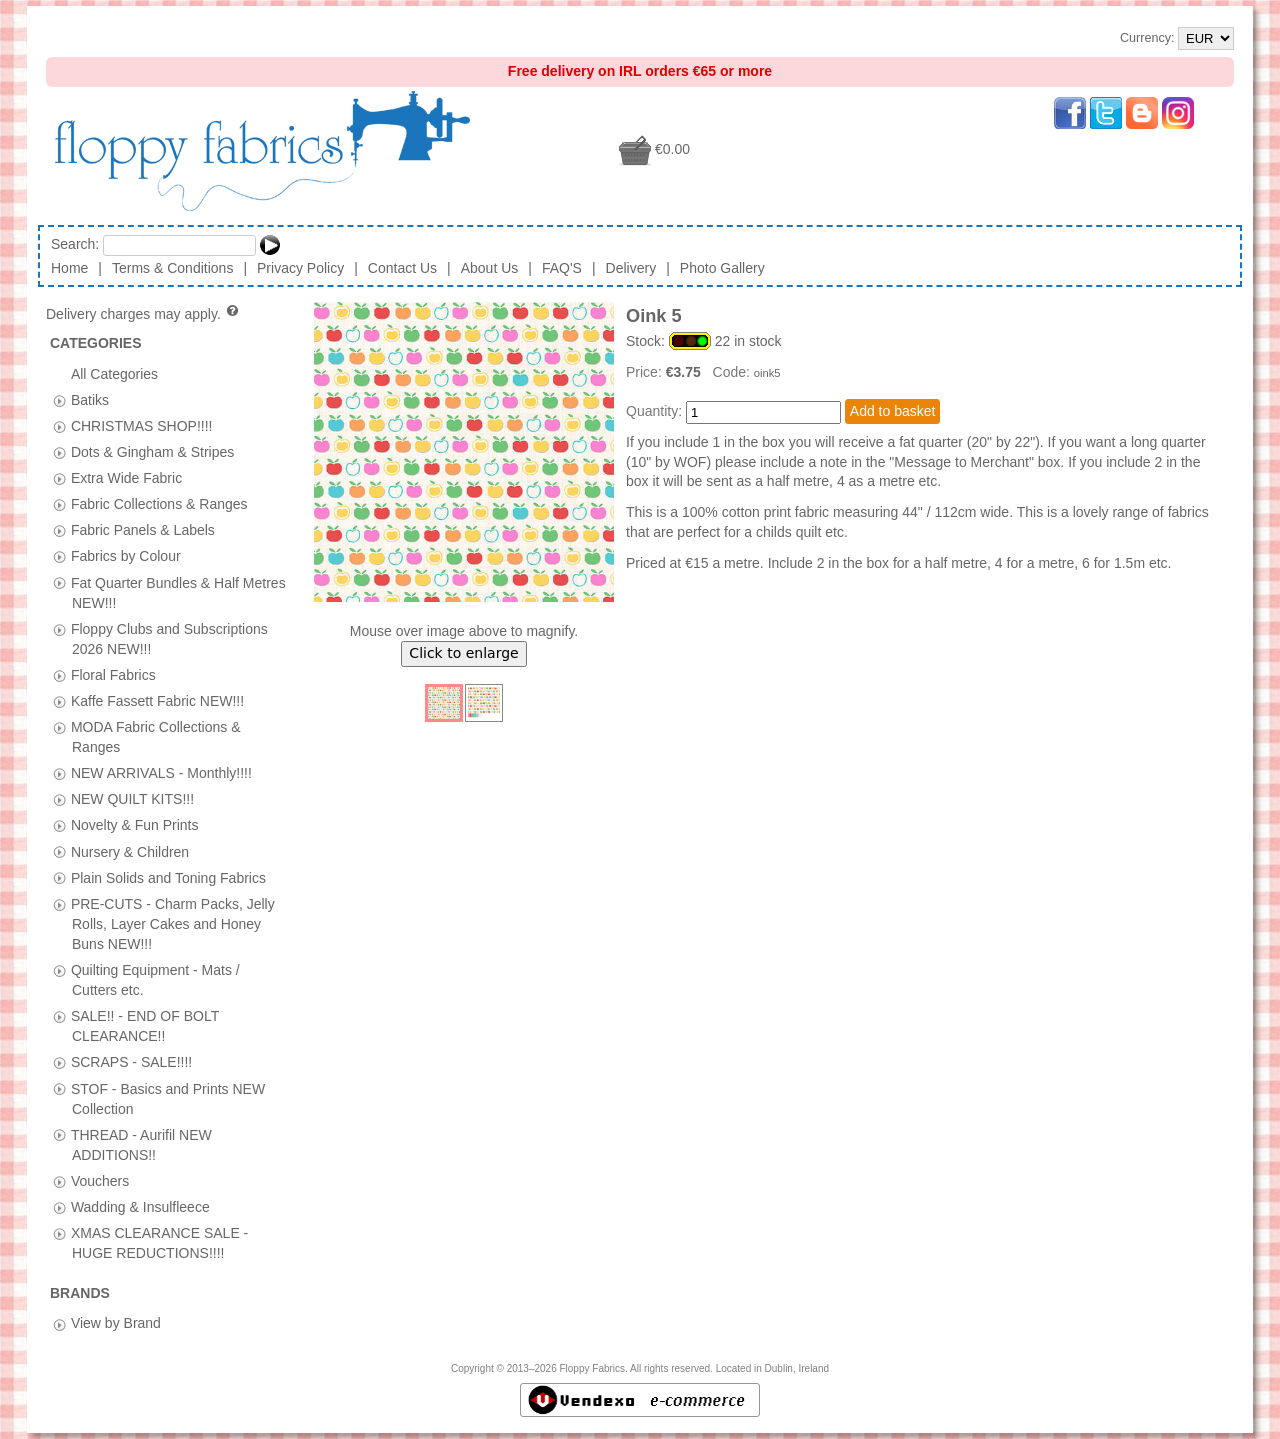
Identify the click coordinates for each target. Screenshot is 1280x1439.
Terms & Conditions (172, 268)
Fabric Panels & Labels (143, 530)
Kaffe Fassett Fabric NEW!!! (157, 701)
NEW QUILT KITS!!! (132, 799)
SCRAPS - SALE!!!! (131, 1062)
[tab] (59, 400)
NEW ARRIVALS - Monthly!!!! (161, 773)
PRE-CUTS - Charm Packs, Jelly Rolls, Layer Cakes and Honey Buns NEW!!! (173, 923)
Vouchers (100, 1180)
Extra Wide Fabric (126, 478)
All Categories (114, 373)
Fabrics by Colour (126, 556)
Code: (733, 372)
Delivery (631, 268)
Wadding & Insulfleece (140, 1206)
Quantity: (654, 411)
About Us (490, 268)
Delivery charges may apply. (143, 314)
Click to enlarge (463, 653)
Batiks (90, 399)
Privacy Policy (300, 268)
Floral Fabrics (113, 674)
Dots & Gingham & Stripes (152, 452)
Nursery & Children (130, 851)
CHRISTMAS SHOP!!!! (142, 425)
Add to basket (893, 411)
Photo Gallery (722, 268)
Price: (646, 372)
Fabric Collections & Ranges (159, 504)
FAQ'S (562, 268)
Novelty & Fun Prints (135, 825)
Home (69, 268)
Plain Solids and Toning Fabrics (168, 877)
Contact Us (402, 268)
